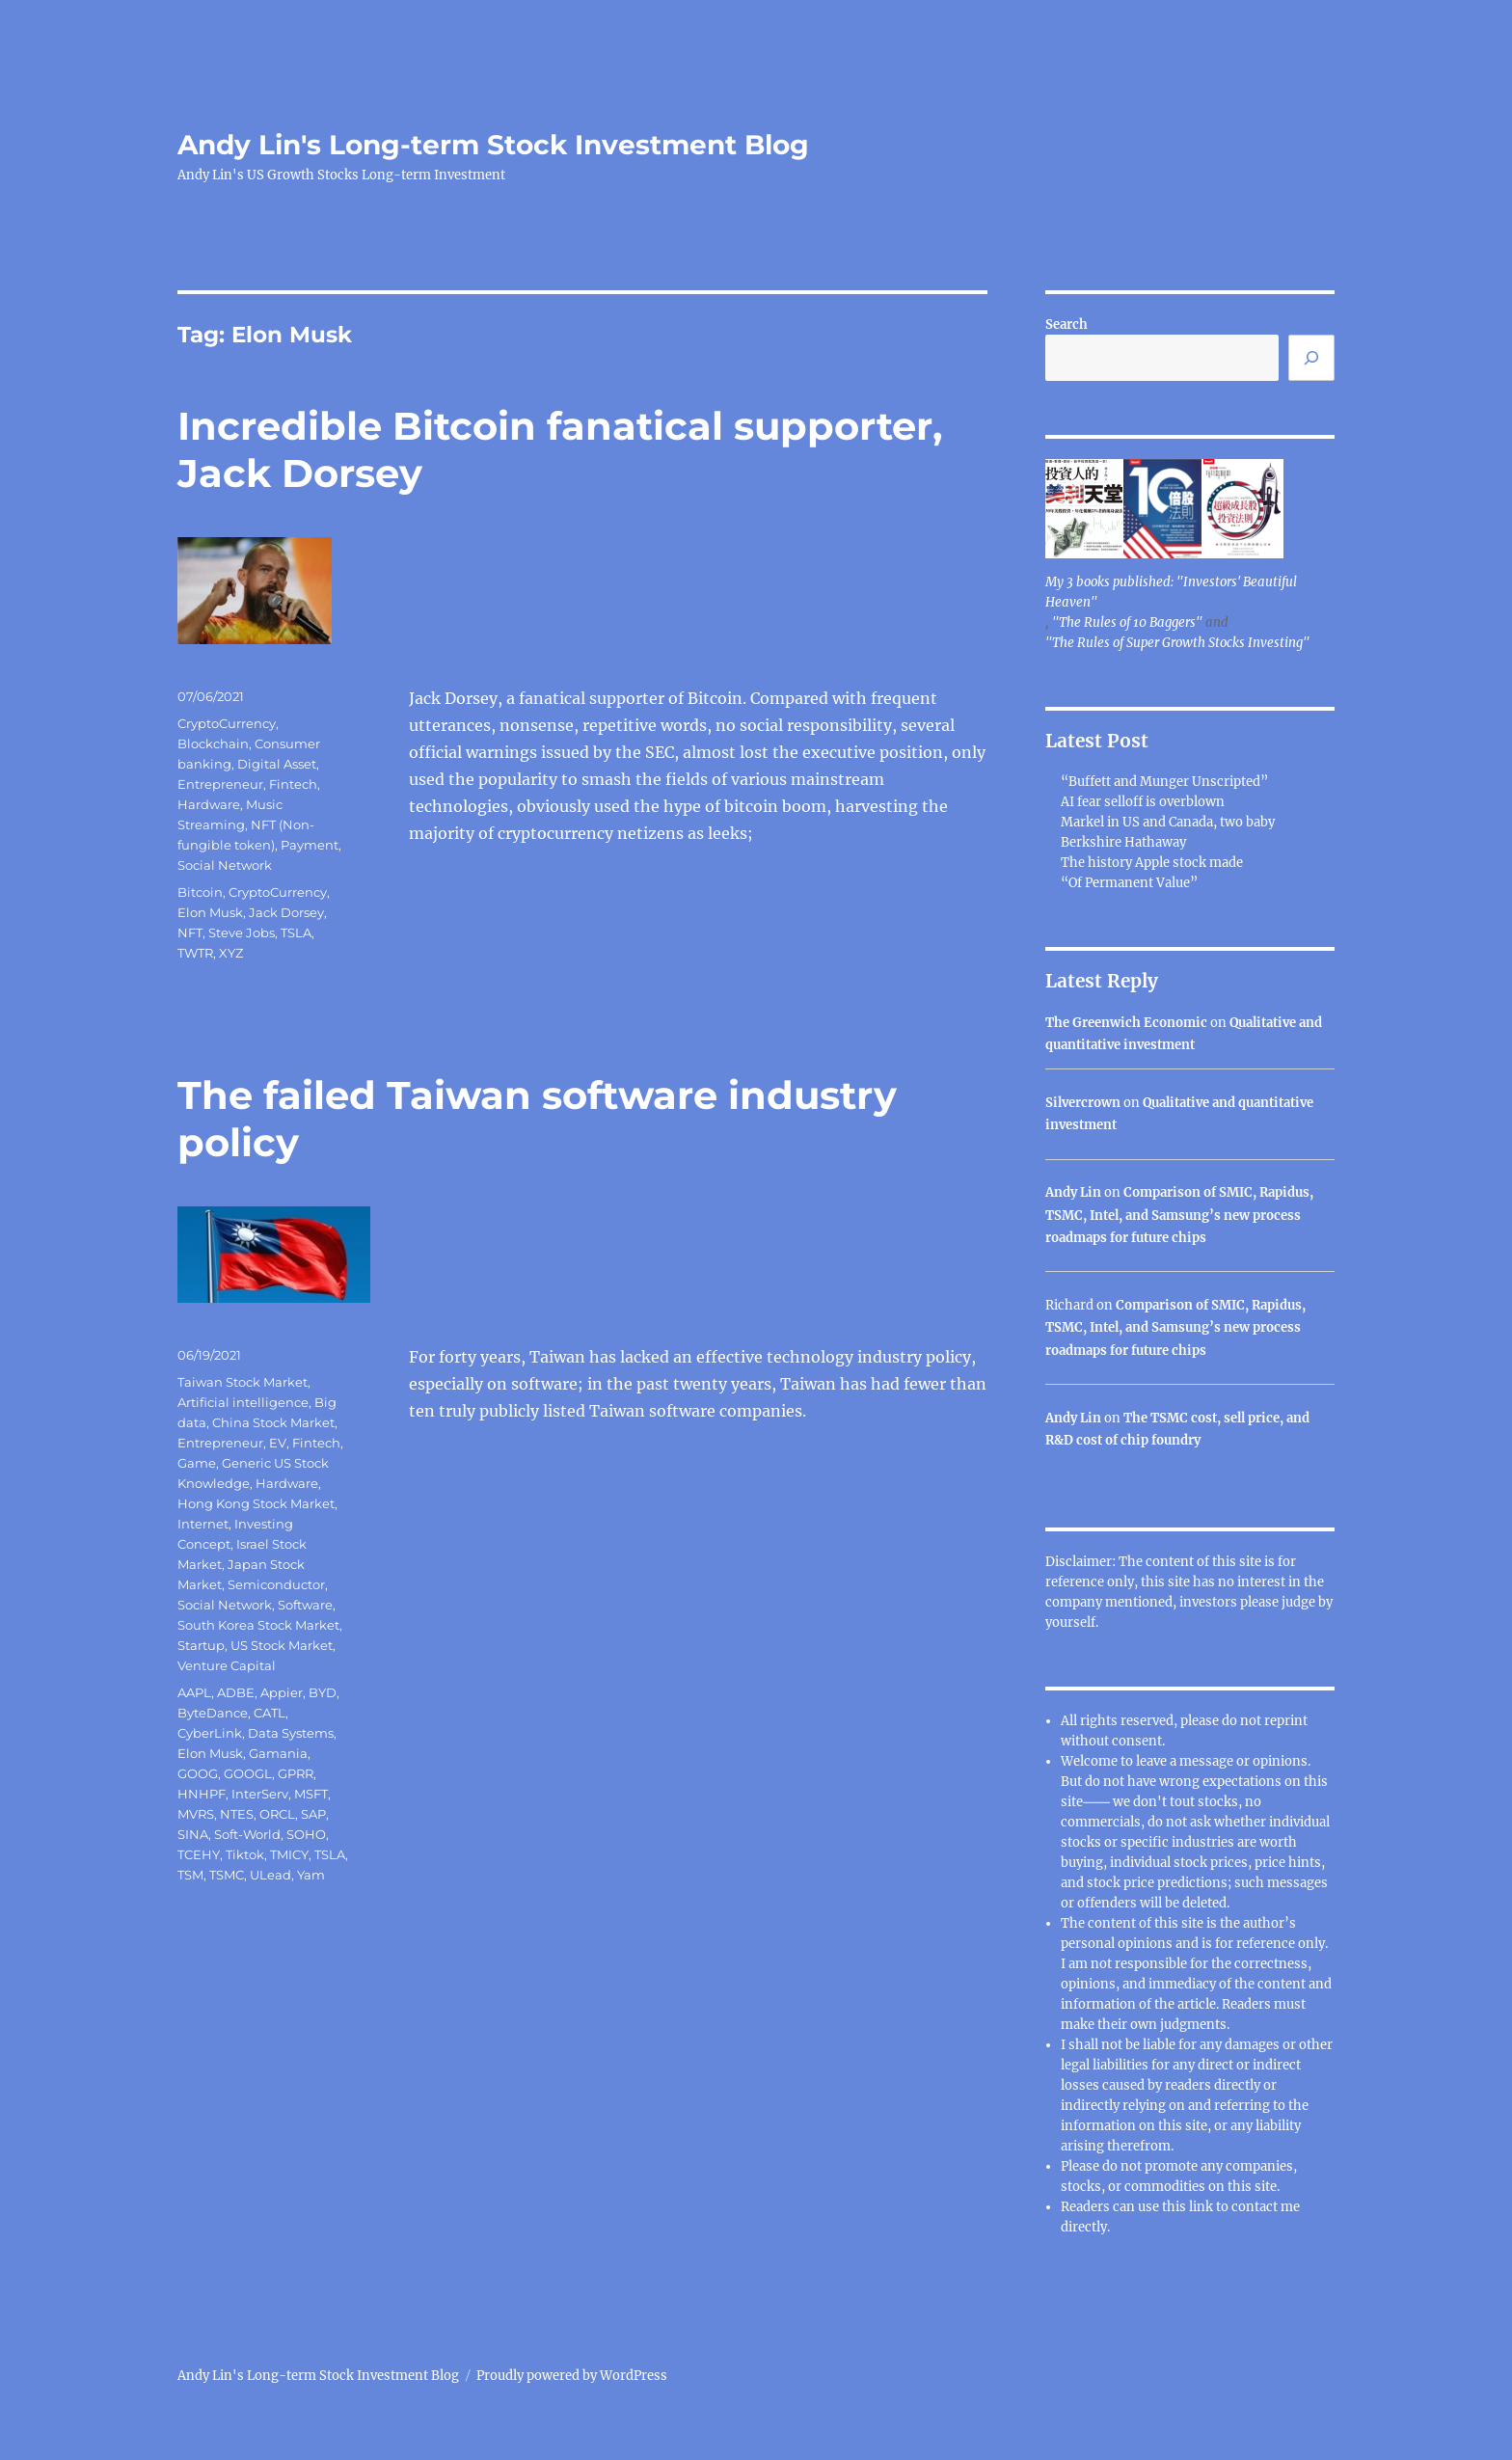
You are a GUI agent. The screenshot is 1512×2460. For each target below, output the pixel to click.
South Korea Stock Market (258, 1625)
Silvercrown (1082, 1103)
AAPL (194, 1692)
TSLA (296, 932)
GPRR (295, 1773)
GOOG (197, 1773)
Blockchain (213, 743)
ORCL (277, 1814)
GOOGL (248, 1773)
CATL (269, 1712)
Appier (281, 1692)
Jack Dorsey (286, 912)
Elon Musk (210, 912)
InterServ (259, 1793)
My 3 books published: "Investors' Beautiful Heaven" (1171, 592)
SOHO (306, 1834)
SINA (192, 1834)
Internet (203, 1523)
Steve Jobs (241, 932)
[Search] (1311, 358)
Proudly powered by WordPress (571, 2375)
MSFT (311, 1793)
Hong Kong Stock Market (256, 1503)
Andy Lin (1073, 1192)
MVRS (195, 1814)
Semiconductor (276, 1584)
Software (305, 1604)
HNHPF (201, 1793)
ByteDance (212, 1712)
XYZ (231, 952)
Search (1066, 324)
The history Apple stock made (1152, 862)
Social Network (224, 865)
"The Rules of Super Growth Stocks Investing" (1177, 643)
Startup (201, 1645)
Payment (309, 844)
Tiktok (245, 1854)
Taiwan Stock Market (242, 1382)
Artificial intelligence (243, 1402)
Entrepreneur (220, 784)
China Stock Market (273, 1422)
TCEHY (198, 1854)
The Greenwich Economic (1126, 1022)
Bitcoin (200, 892)
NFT (189, 932)
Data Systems (291, 1733)
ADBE (236, 1692)
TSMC (226, 1874)
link (1202, 2207)
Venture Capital (226, 1665)
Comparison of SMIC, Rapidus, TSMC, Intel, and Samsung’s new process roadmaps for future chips (1179, 1215)
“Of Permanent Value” (1129, 883)
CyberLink (209, 1733)
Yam (311, 1874)
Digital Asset (276, 763)
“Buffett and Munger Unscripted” (1164, 781)
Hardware (208, 804)
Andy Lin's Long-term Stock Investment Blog (493, 144)
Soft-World (247, 1834)
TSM (190, 1874)
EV (277, 1442)
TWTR (195, 952)
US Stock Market (281, 1645)
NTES (237, 1814)
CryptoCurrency (226, 723)
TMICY (289, 1854)
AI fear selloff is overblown (1143, 802)
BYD (323, 1692)
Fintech (293, 784)
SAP (313, 1814)
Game (196, 1463)
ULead (270, 1874)
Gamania (278, 1753)
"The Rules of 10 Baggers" (1127, 622)
